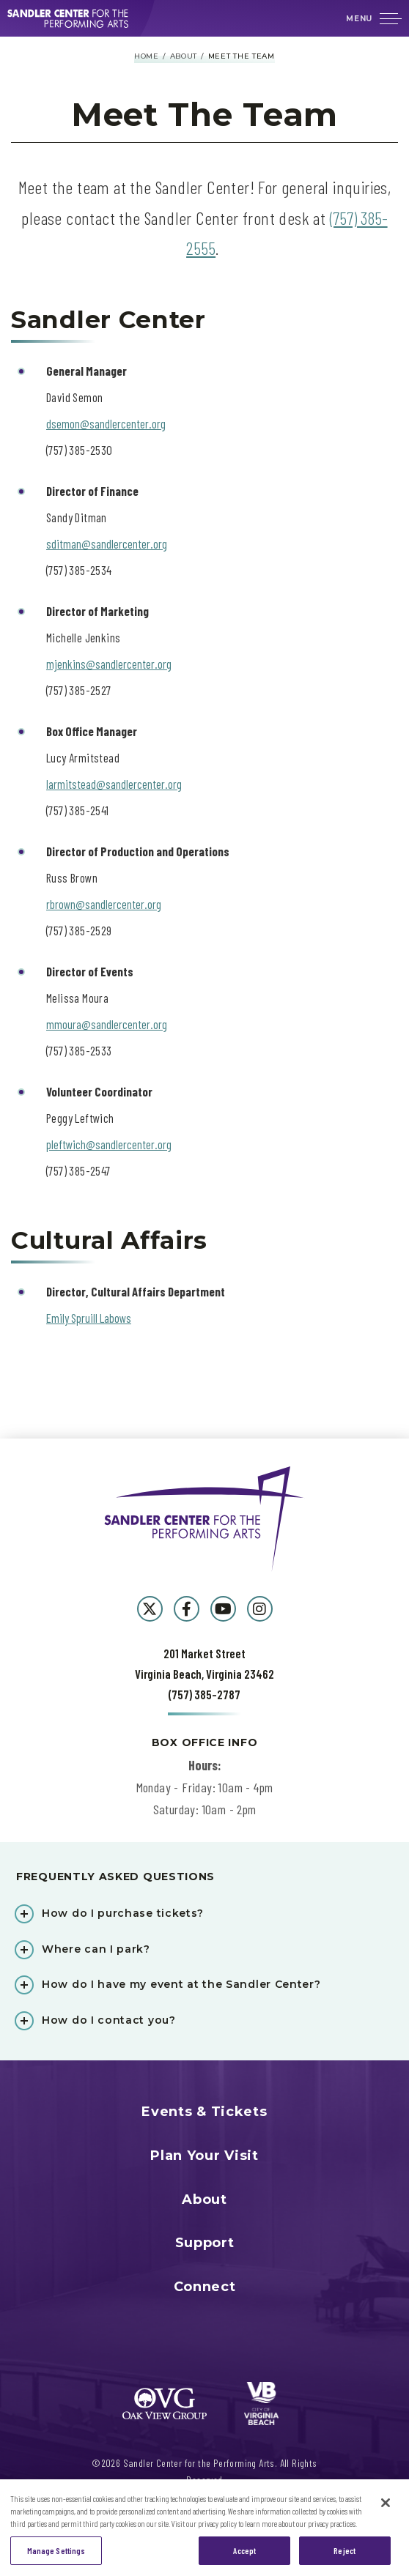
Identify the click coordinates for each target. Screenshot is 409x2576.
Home (146, 56)
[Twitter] (150, 1609)
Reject (344, 2556)
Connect (205, 2287)
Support (205, 2243)
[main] (204, 738)
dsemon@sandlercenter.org (106, 423)
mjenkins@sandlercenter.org (109, 663)
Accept (244, 2556)
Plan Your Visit (204, 2156)
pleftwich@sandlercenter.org (109, 1144)
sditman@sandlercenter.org (106, 543)
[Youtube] (223, 1609)
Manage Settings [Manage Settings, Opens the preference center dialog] (56, 2556)
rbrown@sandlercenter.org (103, 904)
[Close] (385, 2509)
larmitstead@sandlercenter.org (114, 783)
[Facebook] (186, 1609)
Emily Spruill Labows (88, 1317)
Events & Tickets (204, 2112)
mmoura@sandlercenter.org (106, 1024)
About (184, 56)
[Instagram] (260, 1609)
